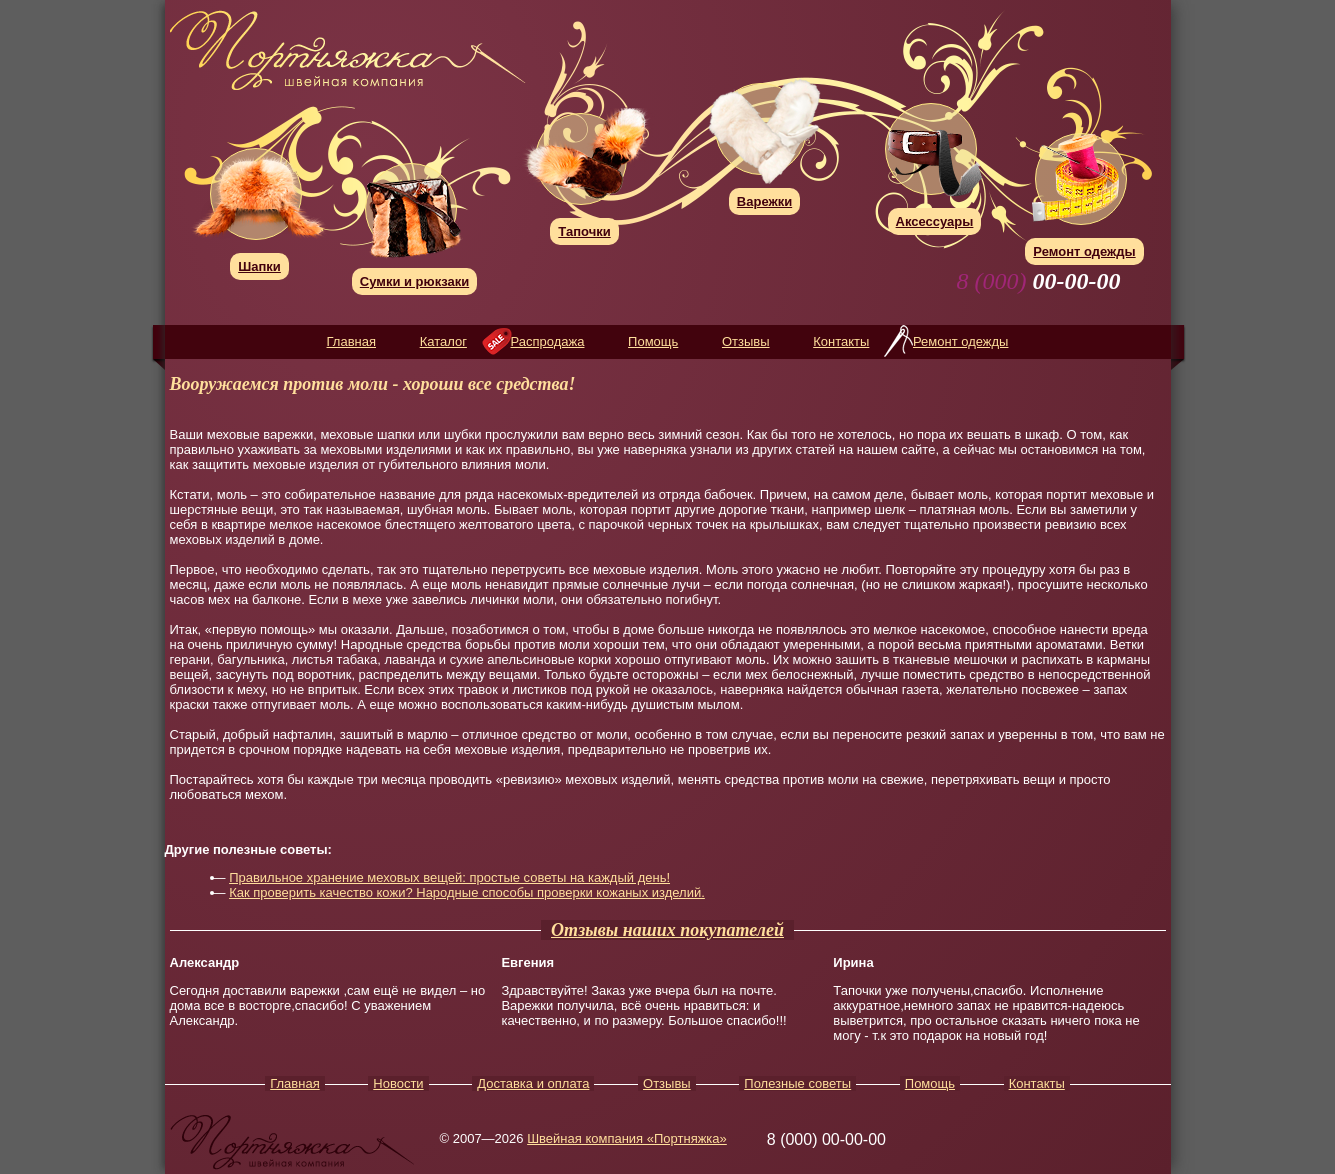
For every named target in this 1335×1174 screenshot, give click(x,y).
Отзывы (746, 341)
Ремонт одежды (960, 341)
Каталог (443, 341)
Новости (398, 1083)
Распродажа (548, 341)
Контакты (841, 341)
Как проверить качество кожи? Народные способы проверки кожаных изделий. (467, 892)
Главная (351, 341)
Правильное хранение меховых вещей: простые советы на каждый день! (449, 877)
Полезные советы (797, 1083)
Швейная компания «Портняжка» (627, 1138)
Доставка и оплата (533, 1083)
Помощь (653, 341)
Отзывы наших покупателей (667, 930)
